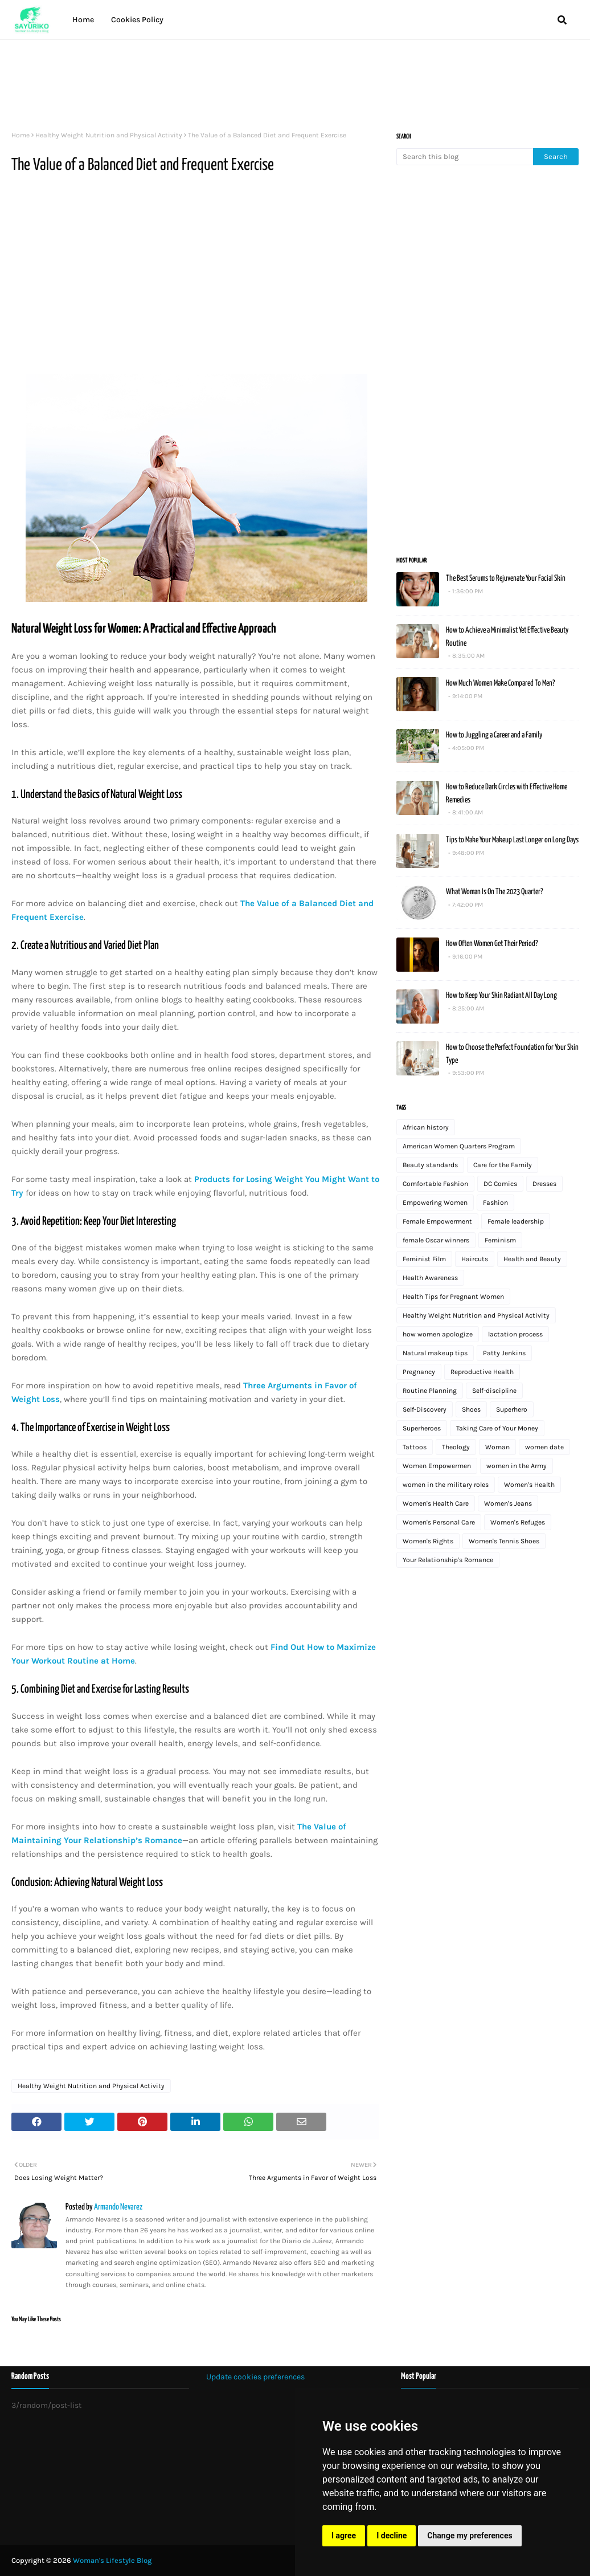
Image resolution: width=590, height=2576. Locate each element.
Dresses (544, 1184)
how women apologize (438, 1334)
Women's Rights (428, 1541)
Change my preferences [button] (469, 2535)
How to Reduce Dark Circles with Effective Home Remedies (506, 793)
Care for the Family (502, 1165)
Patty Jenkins (504, 1353)
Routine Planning (430, 1391)
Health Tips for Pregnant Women (453, 1297)
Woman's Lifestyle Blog (112, 2560)
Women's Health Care (436, 1503)
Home (20, 135)
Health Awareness (430, 1278)
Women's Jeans (508, 1503)
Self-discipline (494, 1391)
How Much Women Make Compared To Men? (500, 683)
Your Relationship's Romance (448, 1560)
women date (544, 1447)
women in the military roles (446, 1485)
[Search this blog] (464, 156)
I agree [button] (343, 2535)
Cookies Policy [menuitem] (137, 20)
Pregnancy (419, 1372)
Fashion (495, 1203)
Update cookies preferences (255, 2377)
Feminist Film (424, 1259)
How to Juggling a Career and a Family (494, 735)
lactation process (515, 1334)
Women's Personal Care (439, 1522)
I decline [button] (391, 2535)
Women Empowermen (437, 1466)
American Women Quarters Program (459, 1146)
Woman (497, 1447)
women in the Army (516, 1466)
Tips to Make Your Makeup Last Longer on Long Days (512, 840)
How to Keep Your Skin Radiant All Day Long (501, 996)
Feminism (500, 1240)
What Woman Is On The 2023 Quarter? (494, 892)
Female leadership (515, 1221)
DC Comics (500, 1184)
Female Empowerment (437, 1221)
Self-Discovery (424, 1409)
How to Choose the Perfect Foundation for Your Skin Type (512, 1054)
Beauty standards (430, 1165)
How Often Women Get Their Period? (492, 944)
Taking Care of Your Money (497, 1428)
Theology (456, 1447)
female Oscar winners (436, 1240)
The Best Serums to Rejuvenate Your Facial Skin (506, 578)
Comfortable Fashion (435, 1184)
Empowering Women (435, 1203)
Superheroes (422, 1428)
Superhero (511, 1409)
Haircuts (474, 1259)
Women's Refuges (517, 1522)
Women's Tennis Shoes (504, 1541)
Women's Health (529, 1485)
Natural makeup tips (435, 1353)
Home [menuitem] (83, 20)
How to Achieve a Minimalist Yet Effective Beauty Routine (507, 636)
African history (426, 1127)
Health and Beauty (532, 1259)
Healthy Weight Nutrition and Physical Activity (108, 135)
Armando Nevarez (117, 2207)
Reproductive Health (482, 1372)
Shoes (471, 1409)
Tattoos (415, 1447)
